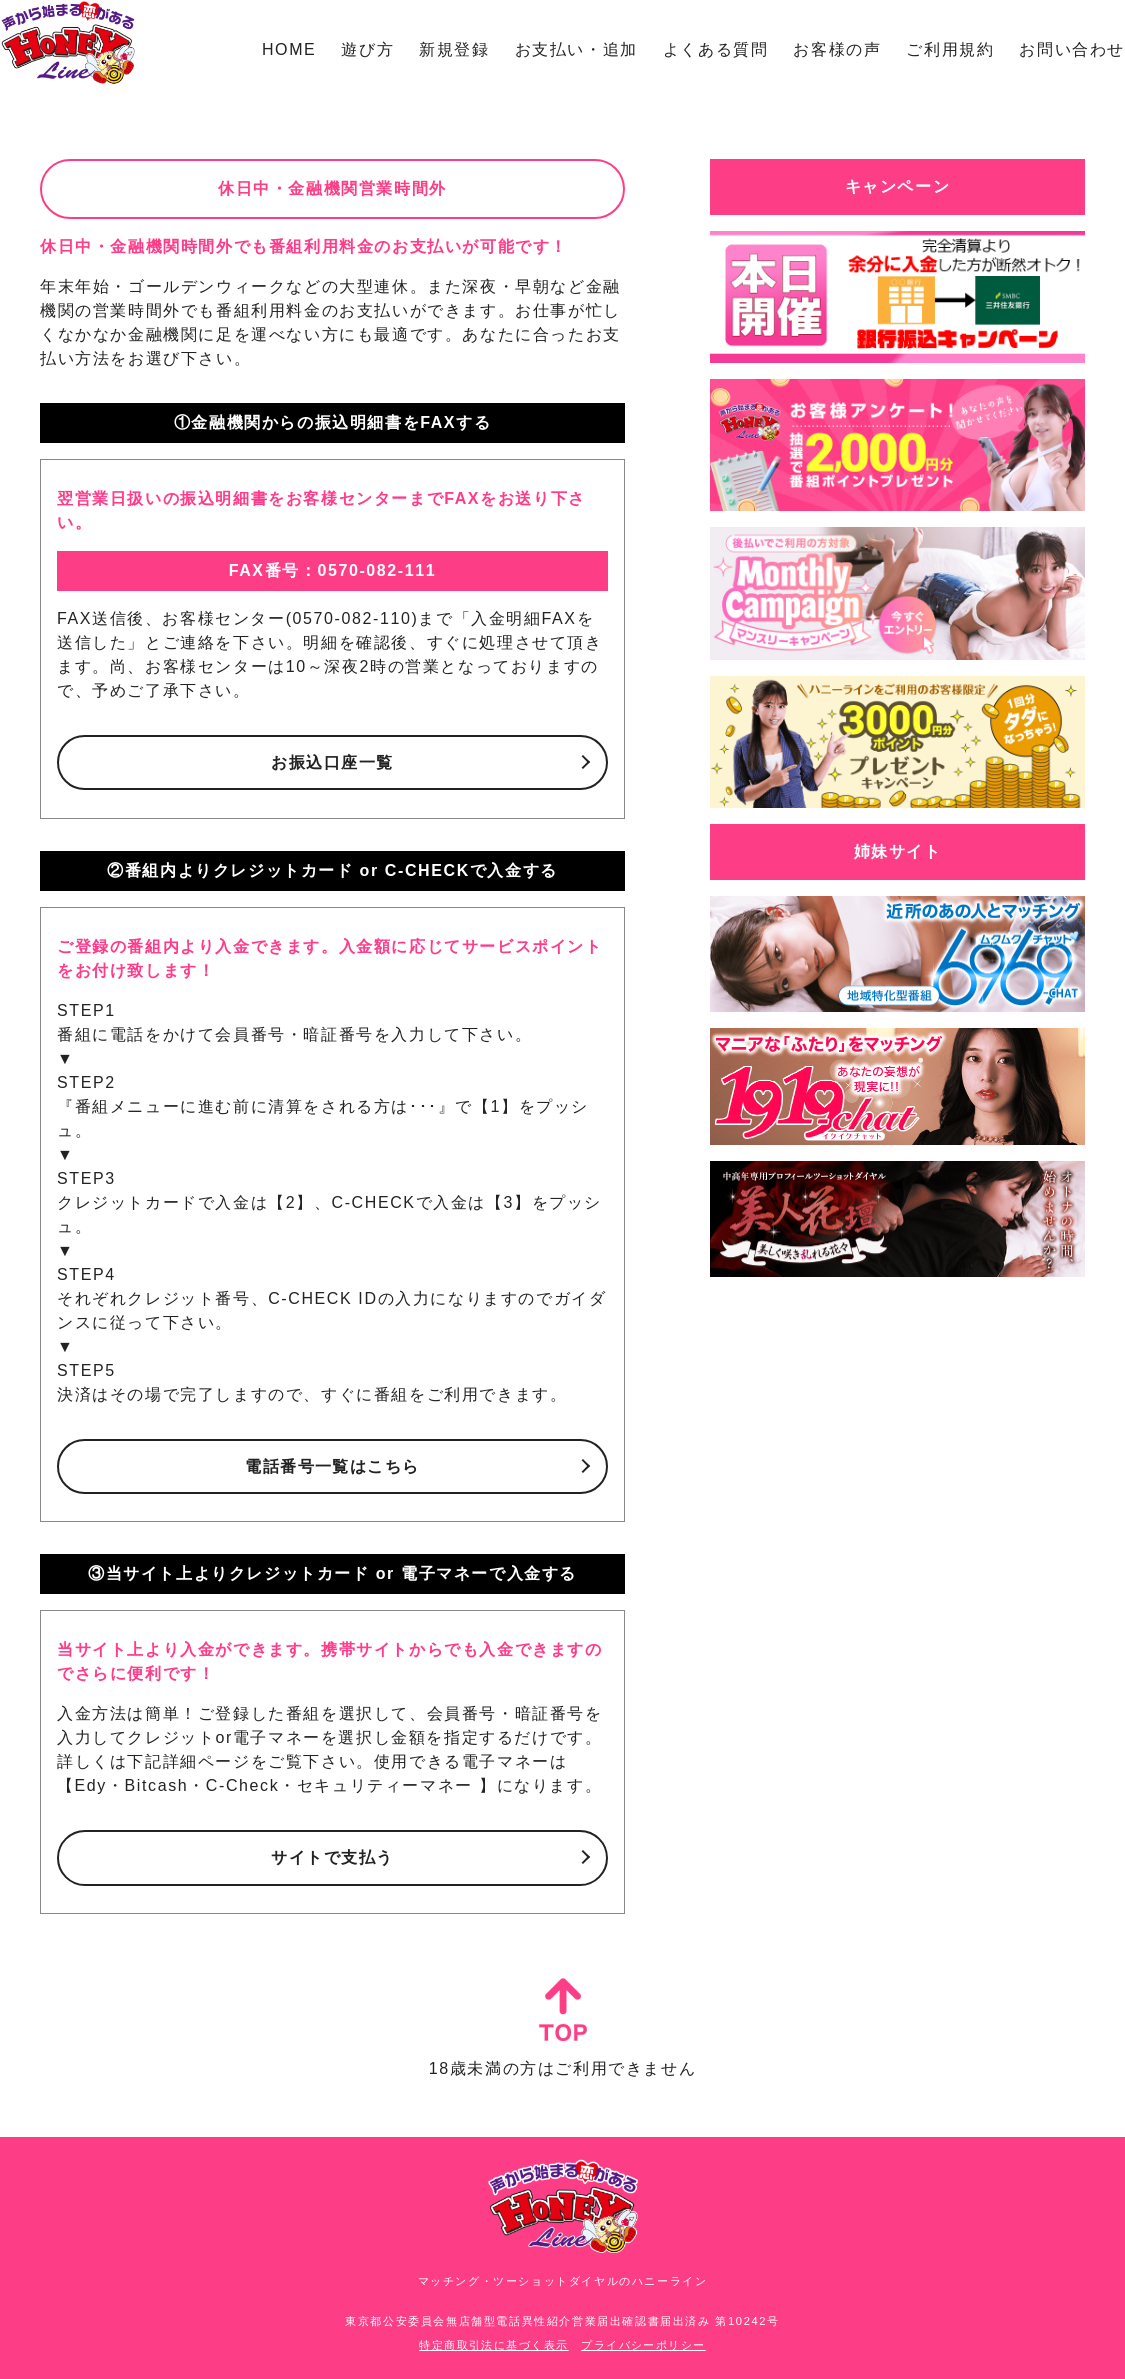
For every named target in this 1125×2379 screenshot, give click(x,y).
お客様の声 (837, 49)
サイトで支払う (332, 1857)
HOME (289, 49)
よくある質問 (716, 49)
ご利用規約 (950, 49)
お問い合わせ (1072, 49)
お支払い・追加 (576, 49)
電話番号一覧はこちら (333, 1466)
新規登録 (454, 49)
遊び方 (367, 49)
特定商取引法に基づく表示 (493, 2345)
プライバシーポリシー (644, 2345)
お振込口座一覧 (332, 762)
